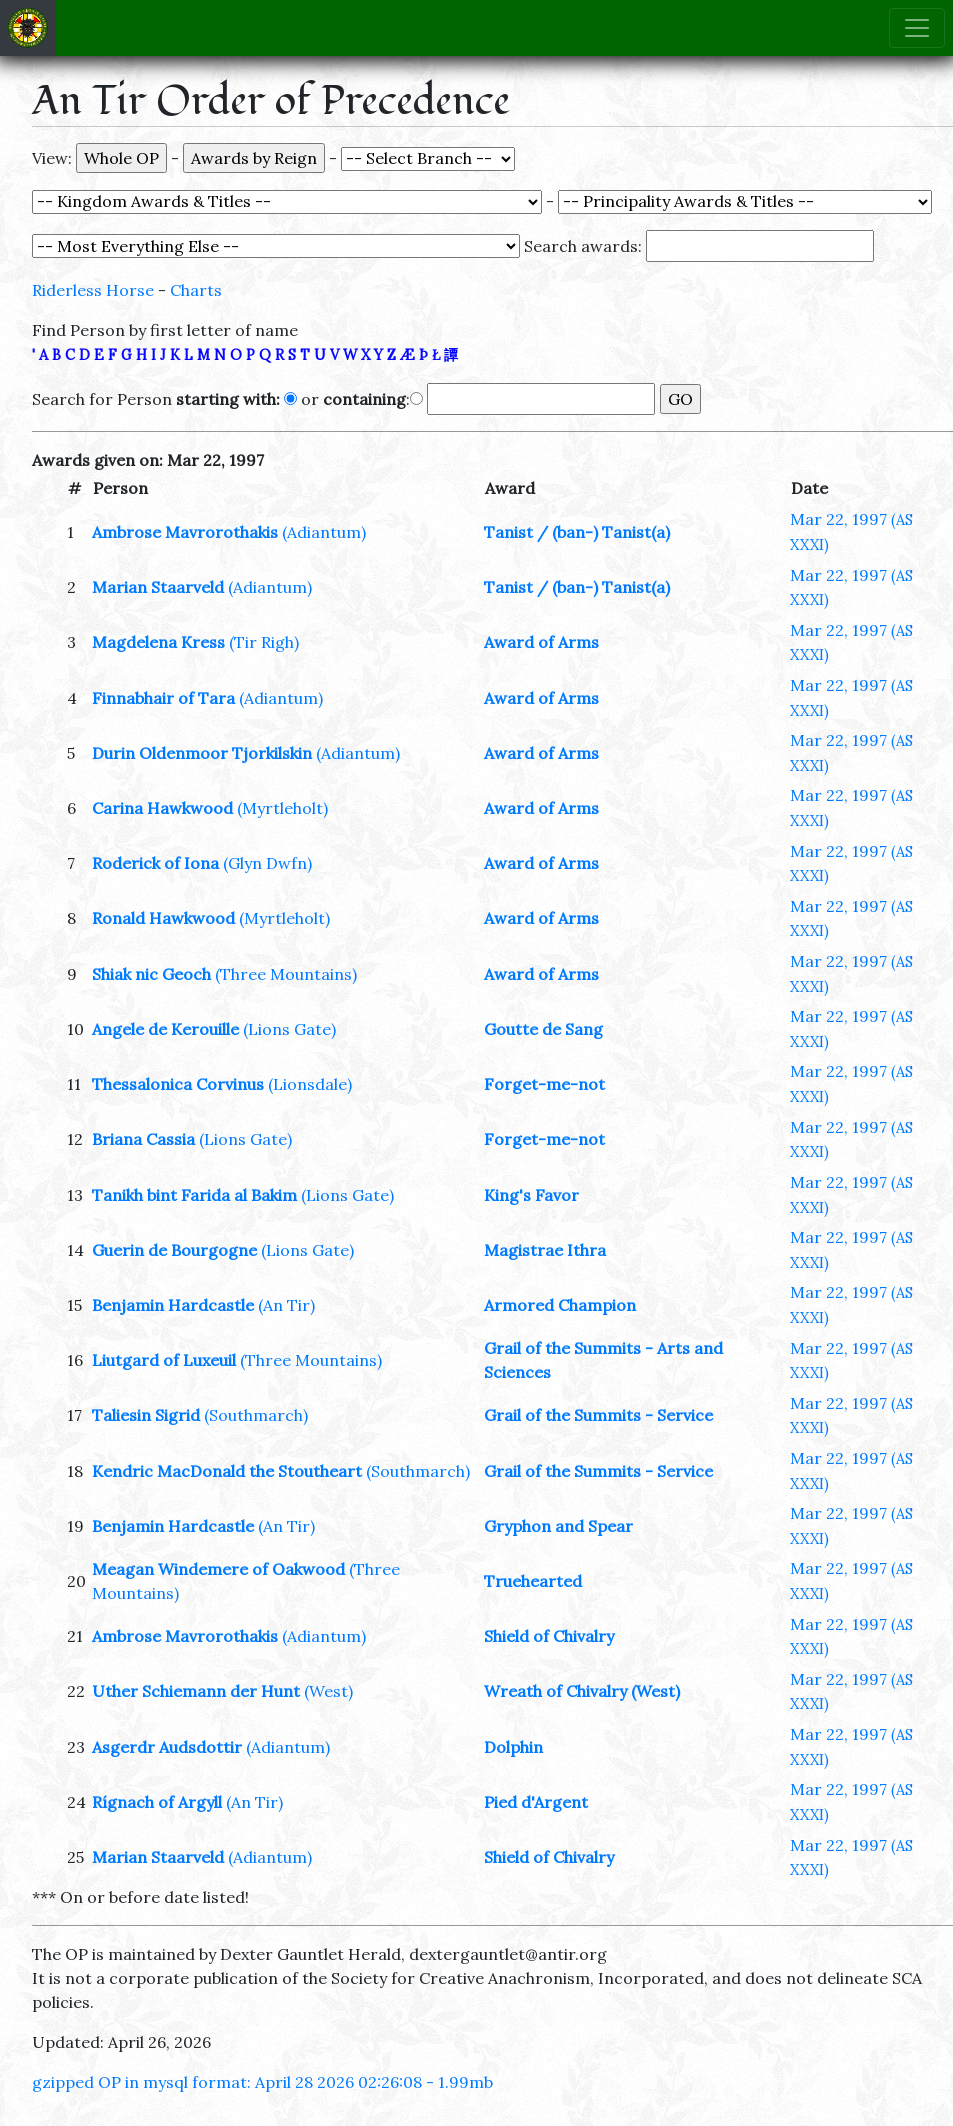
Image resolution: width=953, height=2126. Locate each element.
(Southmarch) (256, 1415)
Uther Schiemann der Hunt (196, 1691)
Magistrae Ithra (545, 1250)
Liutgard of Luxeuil (164, 1360)
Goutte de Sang (543, 1029)
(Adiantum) (324, 532)
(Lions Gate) (289, 1029)
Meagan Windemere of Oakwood (218, 1569)
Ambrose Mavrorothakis (185, 532)
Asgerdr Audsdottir (167, 1747)
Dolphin (513, 1747)
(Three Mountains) (286, 974)
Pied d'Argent (536, 1802)
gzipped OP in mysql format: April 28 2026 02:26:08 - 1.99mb (262, 2082)
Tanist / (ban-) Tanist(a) (577, 532)
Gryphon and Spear (558, 1526)
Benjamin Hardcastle (173, 1305)
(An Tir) (286, 1305)
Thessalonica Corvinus (178, 1084)
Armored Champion (560, 1305)
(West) (328, 1691)
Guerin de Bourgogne (174, 1250)
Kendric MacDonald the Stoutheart (227, 1471)
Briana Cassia (143, 1139)
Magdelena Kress (158, 642)
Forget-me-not (544, 1084)
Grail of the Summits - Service (598, 1415)
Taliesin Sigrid (146, 1415)
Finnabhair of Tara (163, 698)
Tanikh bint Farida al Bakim (194, 1195)
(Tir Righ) (264, 642)
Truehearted (533, 1581)
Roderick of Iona (155, 863)
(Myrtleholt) (282, 808)
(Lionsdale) (310, 1084)
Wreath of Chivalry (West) (582, 1691)
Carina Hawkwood (162, 808)
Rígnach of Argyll (157, 1802)
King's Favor (531, 1195)
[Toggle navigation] (917, 28)
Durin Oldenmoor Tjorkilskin (202, 753)
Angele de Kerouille (165, 1029)
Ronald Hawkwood (163, 918)
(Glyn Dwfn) (267, 863)
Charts (196, 290)
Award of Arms (541, 642)
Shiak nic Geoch (151, 974)
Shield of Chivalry (549, 1636)
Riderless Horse (93, 290)
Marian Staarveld (158, 587)
